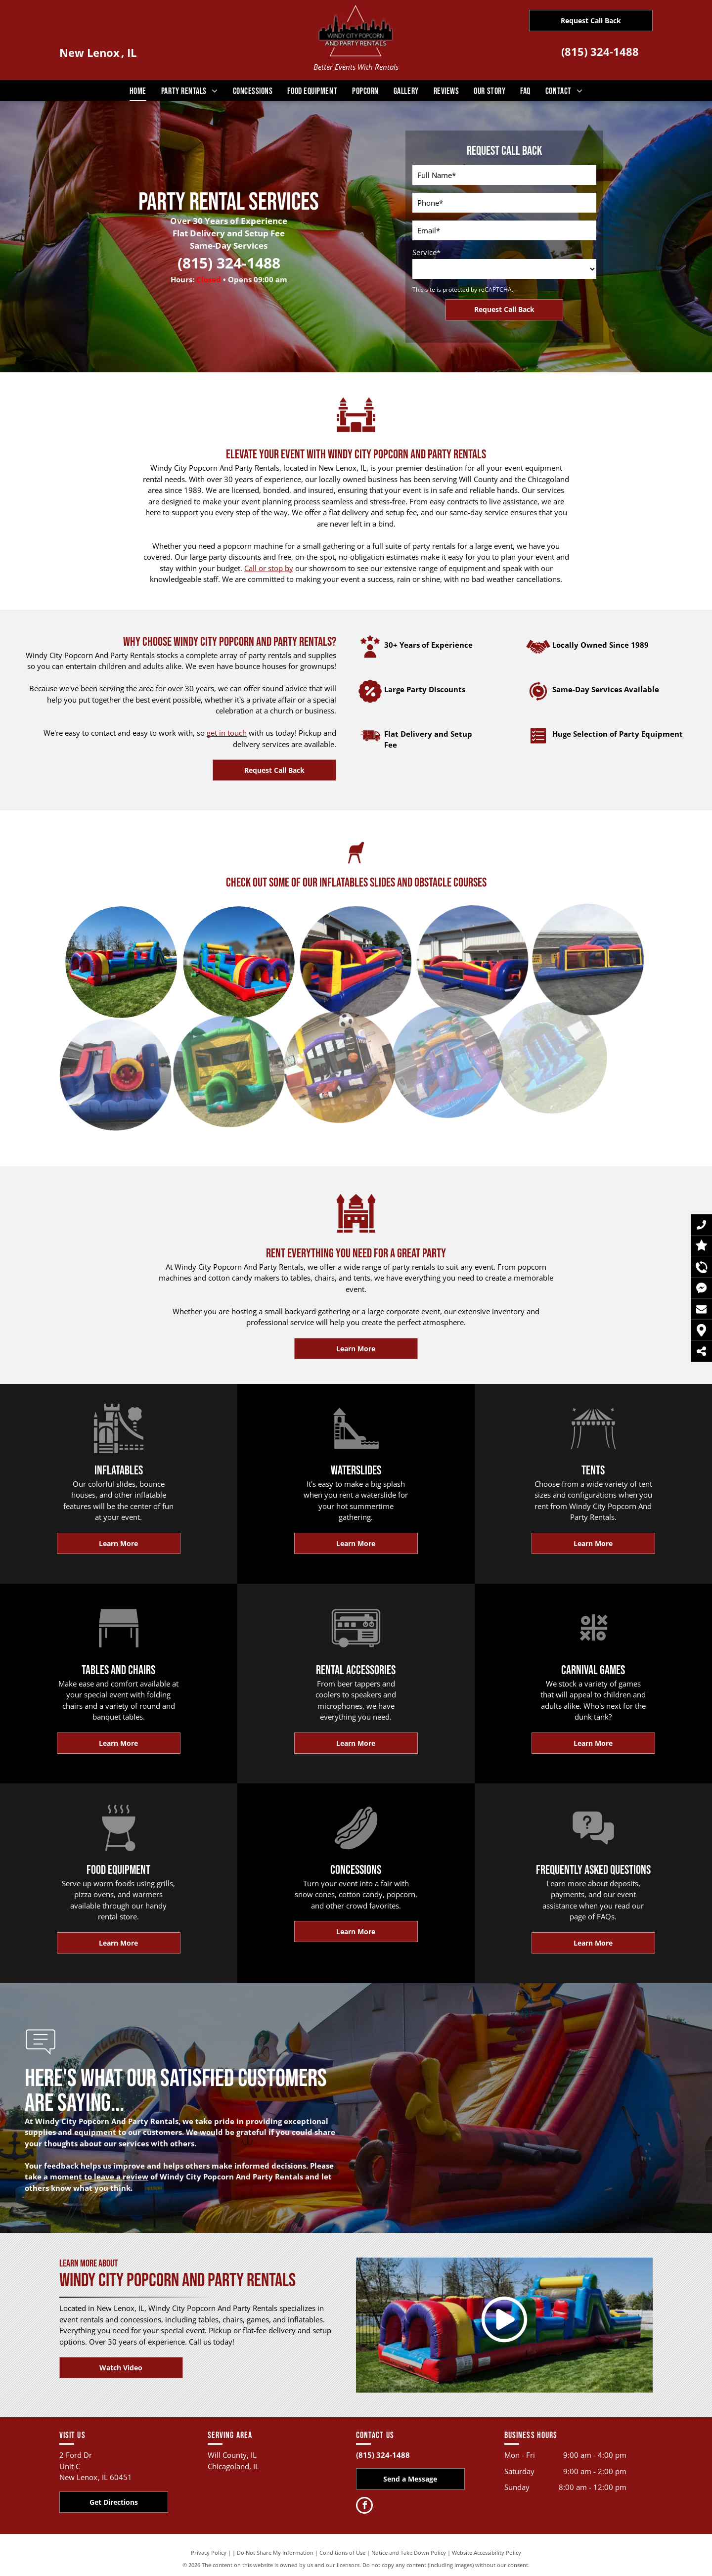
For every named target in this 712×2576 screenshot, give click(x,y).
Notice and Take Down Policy (408, 2552)
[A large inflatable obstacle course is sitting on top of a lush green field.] (92, 943)
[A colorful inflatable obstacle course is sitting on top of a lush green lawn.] (196, 939)
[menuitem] (138, 91)
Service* (426, 252)
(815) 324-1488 (600, 51)
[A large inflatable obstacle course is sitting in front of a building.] (302, 938)
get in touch (227, 733)
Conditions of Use (342, 2552)
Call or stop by (268, 568)
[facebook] (364, 2506)
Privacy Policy (208, 2552)
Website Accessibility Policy (486, 2552)
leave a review (121, 2176)
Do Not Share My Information (275, 2552)
